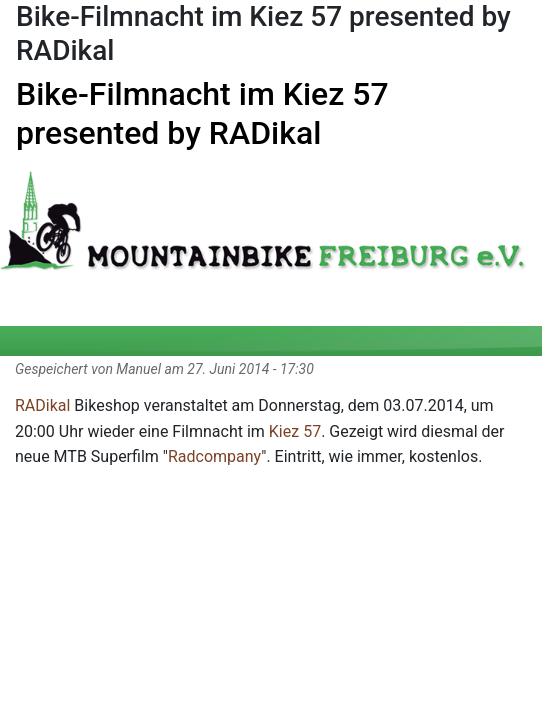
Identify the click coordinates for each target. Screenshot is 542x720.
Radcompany (214, 456)
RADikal (42, 405)
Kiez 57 (295, 431)
